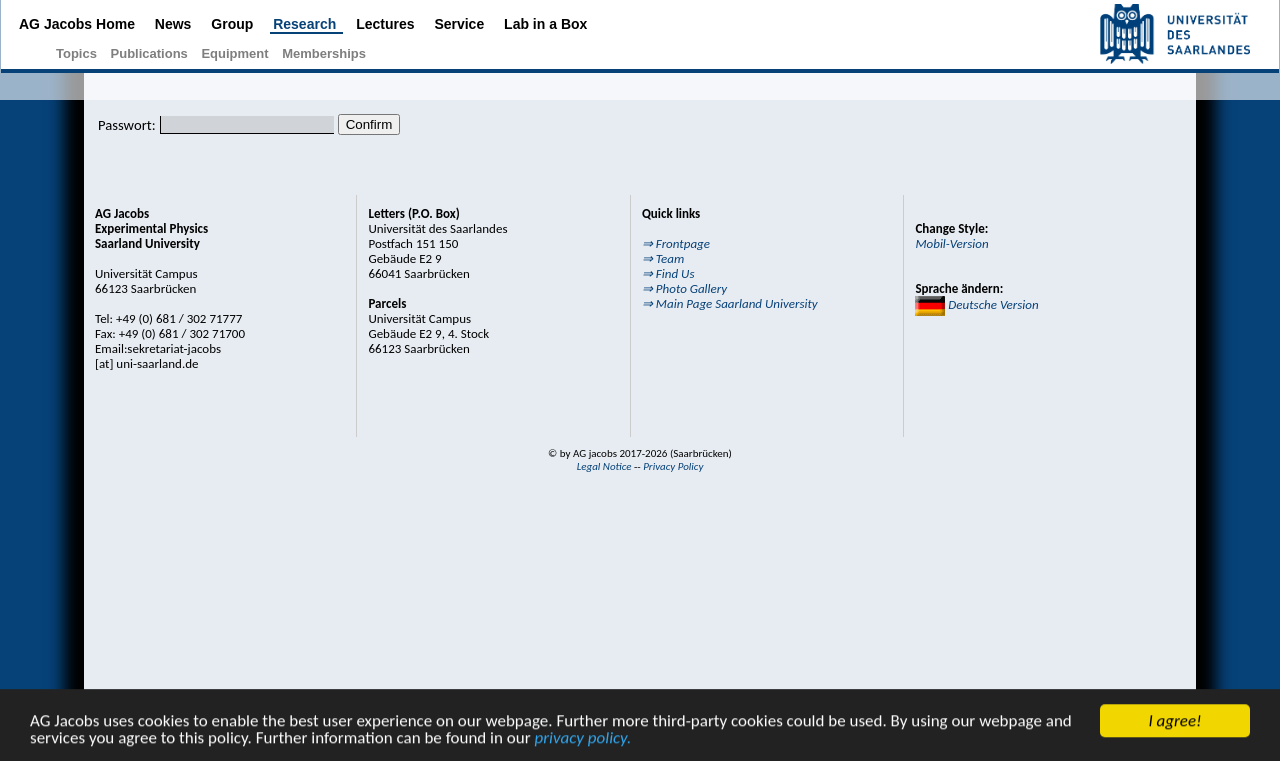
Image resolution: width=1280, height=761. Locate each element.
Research (306, 24)
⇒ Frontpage (676, 243)
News (175, 24)
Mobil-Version (951, 243)
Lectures (387, 24)
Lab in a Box (545, 24)
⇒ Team (663, 258)
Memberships (324, 53)
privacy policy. (582, 739)
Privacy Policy (673, 466)
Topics (78, 53)
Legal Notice (604, 466)
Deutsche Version (976, 304)
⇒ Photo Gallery (684, 288)
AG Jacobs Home (79, 24)
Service (461, 24)
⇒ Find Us (668, 273)
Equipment (236, 53)
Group (234, 24)
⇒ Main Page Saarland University (730, 303)
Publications (151, 53)
